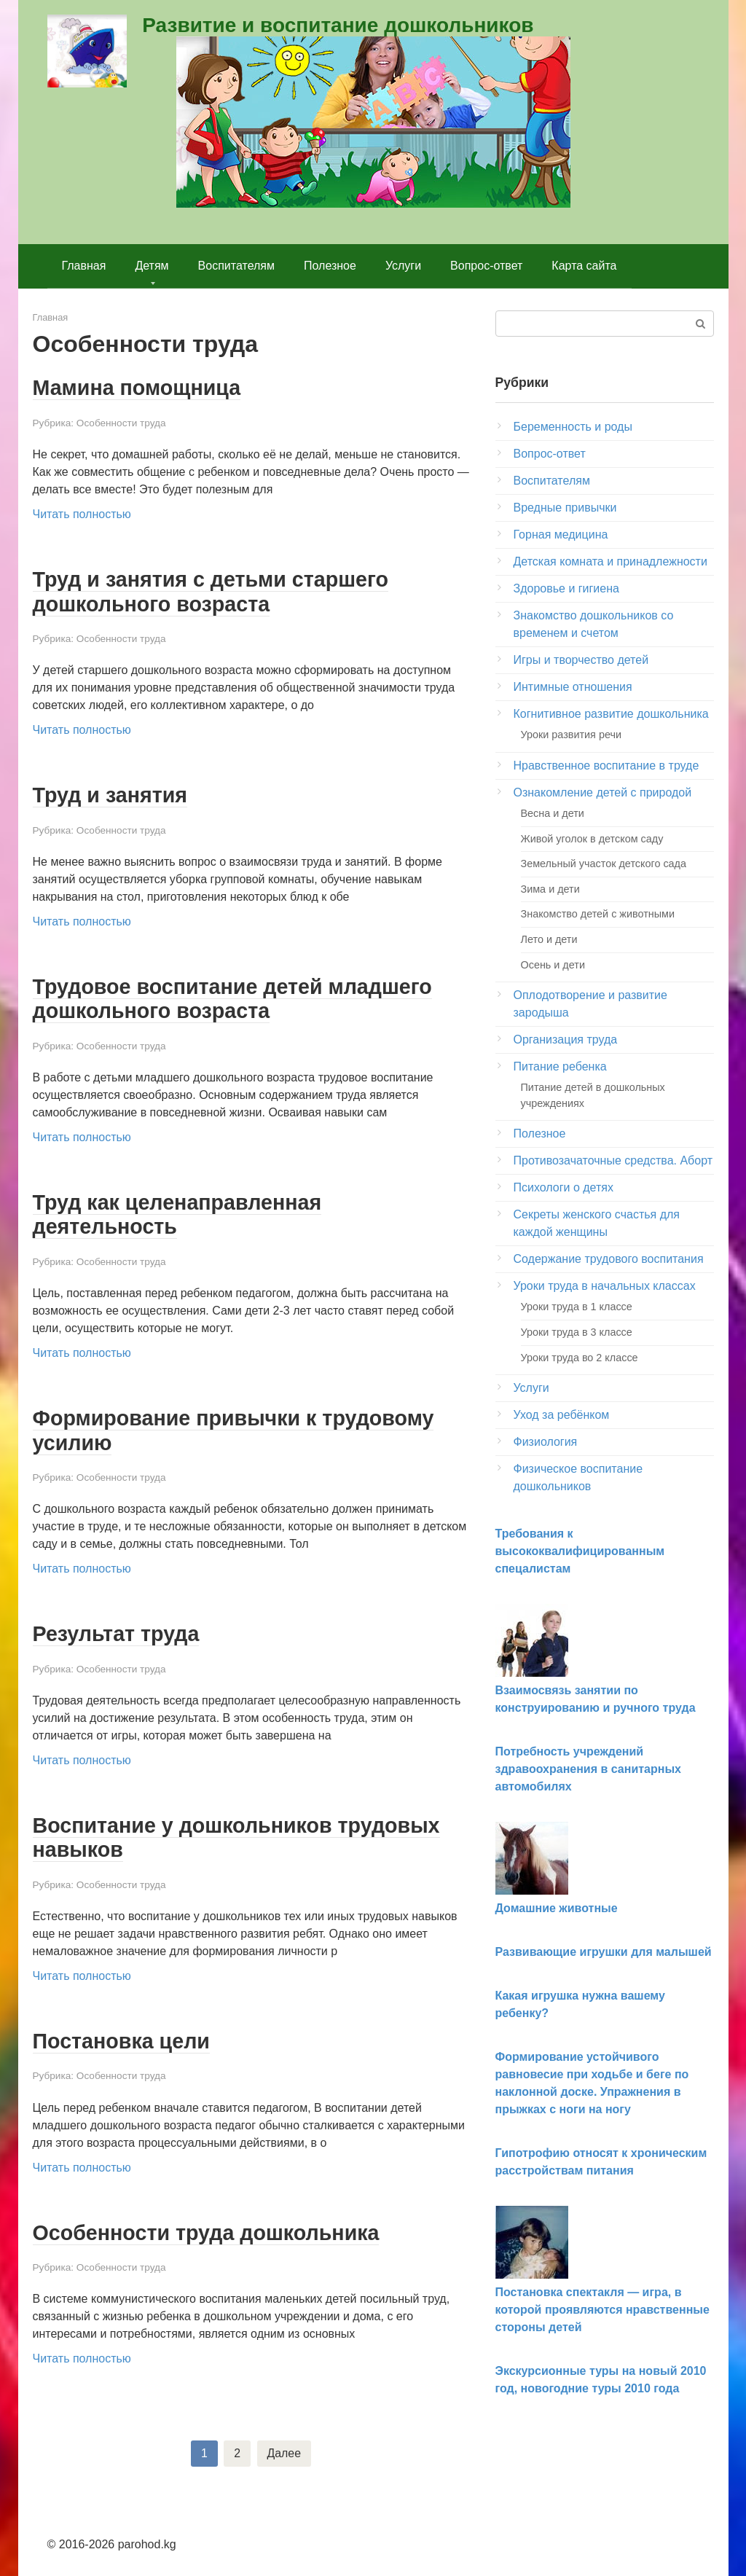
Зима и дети (550, 889)
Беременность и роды (573, 426)
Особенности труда (121, 422)
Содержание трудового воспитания (609, 1259)
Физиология (546, 1442)
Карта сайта (583, 265)
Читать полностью (82, 513)
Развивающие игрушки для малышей (603, 1952)
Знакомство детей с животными (598, 914)
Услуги (403, 265)
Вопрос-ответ (486, 265)
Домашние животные (556, 1908)
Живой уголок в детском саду (592, 839)
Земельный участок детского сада (604, 863)
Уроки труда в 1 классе (576, 1306)
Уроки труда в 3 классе (576, 1332)
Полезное (330, 265)
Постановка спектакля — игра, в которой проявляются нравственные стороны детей (602, 2309)
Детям (151, 265)
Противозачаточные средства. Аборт (613, 1160)
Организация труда (566, 1039)
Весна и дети (552, 813)
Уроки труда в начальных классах (605, 1286)
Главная (84, 265)
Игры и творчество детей (581, 660)
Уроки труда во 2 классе (579, 1357)
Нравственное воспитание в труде (606, 765)
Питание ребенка (560, 1066)
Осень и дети (553, 965)
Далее (284, 2447)
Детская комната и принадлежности (610, 561)
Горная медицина (561, 534)
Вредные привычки (565, 507)
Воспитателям (236, 265)
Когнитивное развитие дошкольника (611, 714)
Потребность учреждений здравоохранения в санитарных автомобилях (588, 1769)
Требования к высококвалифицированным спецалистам (580, 1551)
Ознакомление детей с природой (603, 792)
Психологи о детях (563, 1187)
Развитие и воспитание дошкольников (337, 25)
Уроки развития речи (571, 734)
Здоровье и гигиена (566, 588)
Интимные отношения (573, 687)
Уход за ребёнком (562, 1415)
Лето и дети (549, 939)
